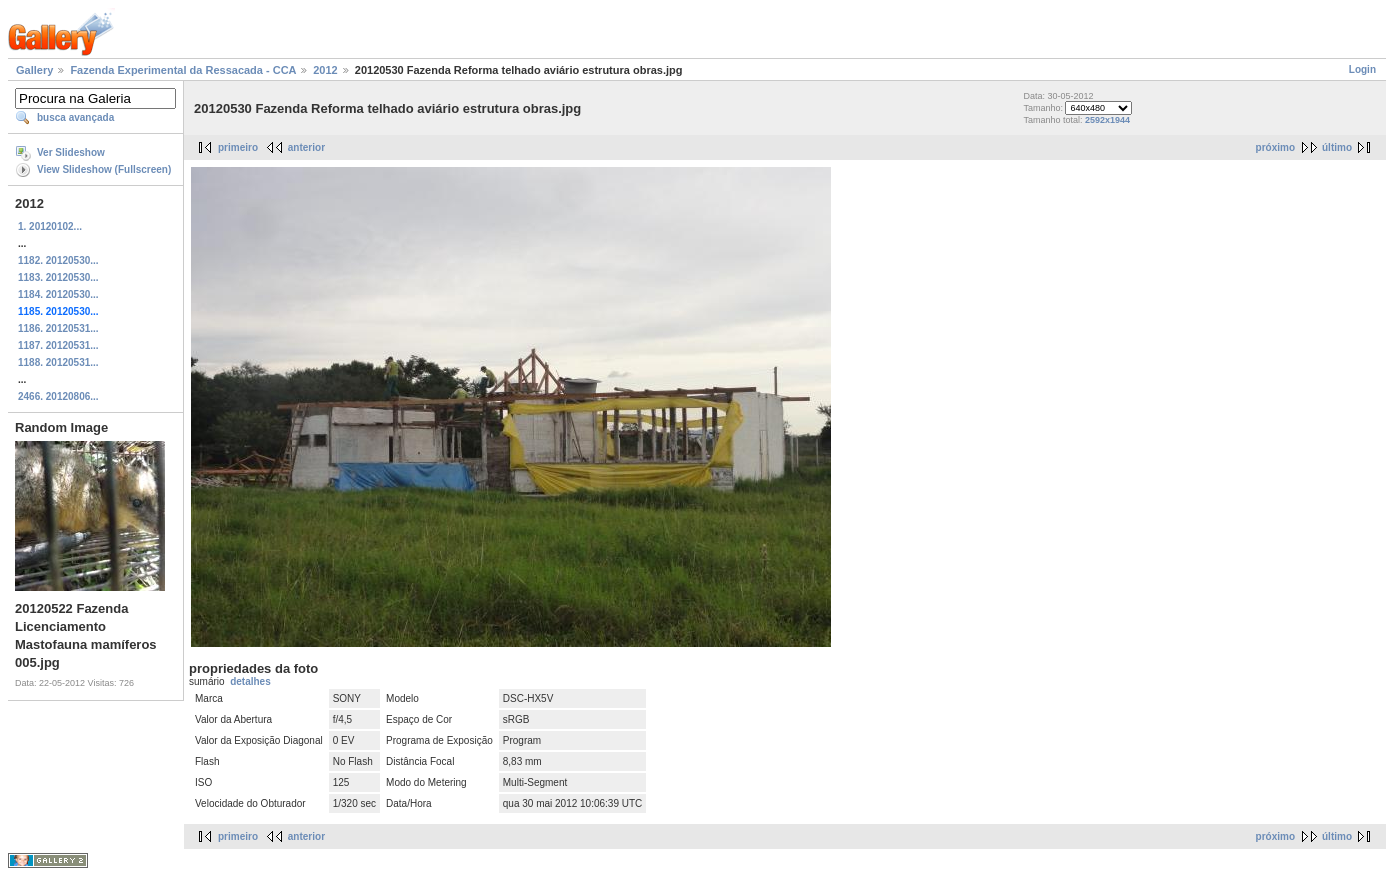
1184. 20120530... (58, 294)
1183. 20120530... (58, 277)
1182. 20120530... (58, 260)
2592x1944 (1107, 120)
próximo (1275, 147)
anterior (306, 147)
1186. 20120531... (58, 328)
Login (1362, 69)
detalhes (250, 681)
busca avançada (75, 117)
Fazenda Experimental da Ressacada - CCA (183, 70)
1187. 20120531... (58, 345)
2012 (325, 70)
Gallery (34, 70)
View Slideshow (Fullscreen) (104, 169)
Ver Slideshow (71, 152)
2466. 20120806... (58, 396)
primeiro (238, 147)
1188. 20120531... (58, 362)
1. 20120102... (50, 226)
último (1337, 147)
